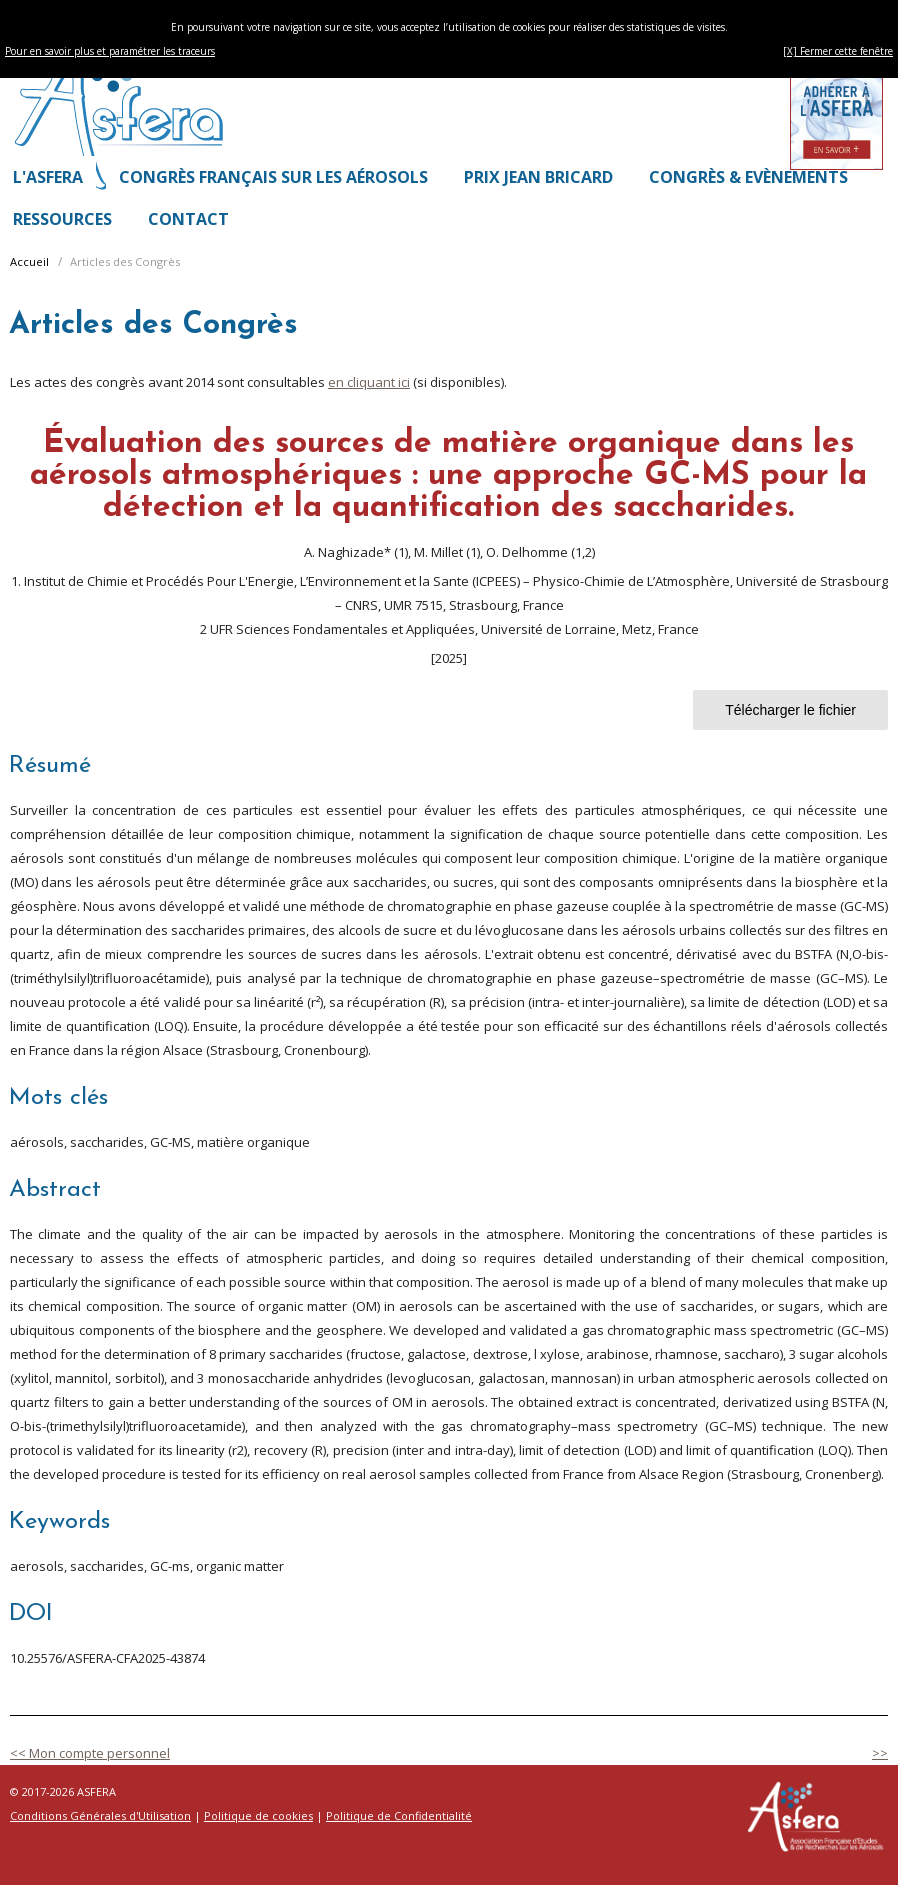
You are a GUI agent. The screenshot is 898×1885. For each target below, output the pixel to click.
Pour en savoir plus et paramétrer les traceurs (110, 51)
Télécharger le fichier (790, 710)
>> (880, 1753)
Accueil (29, 261)
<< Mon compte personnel (90, 1753)
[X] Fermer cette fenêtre (838, 51)
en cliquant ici (369, 382)
